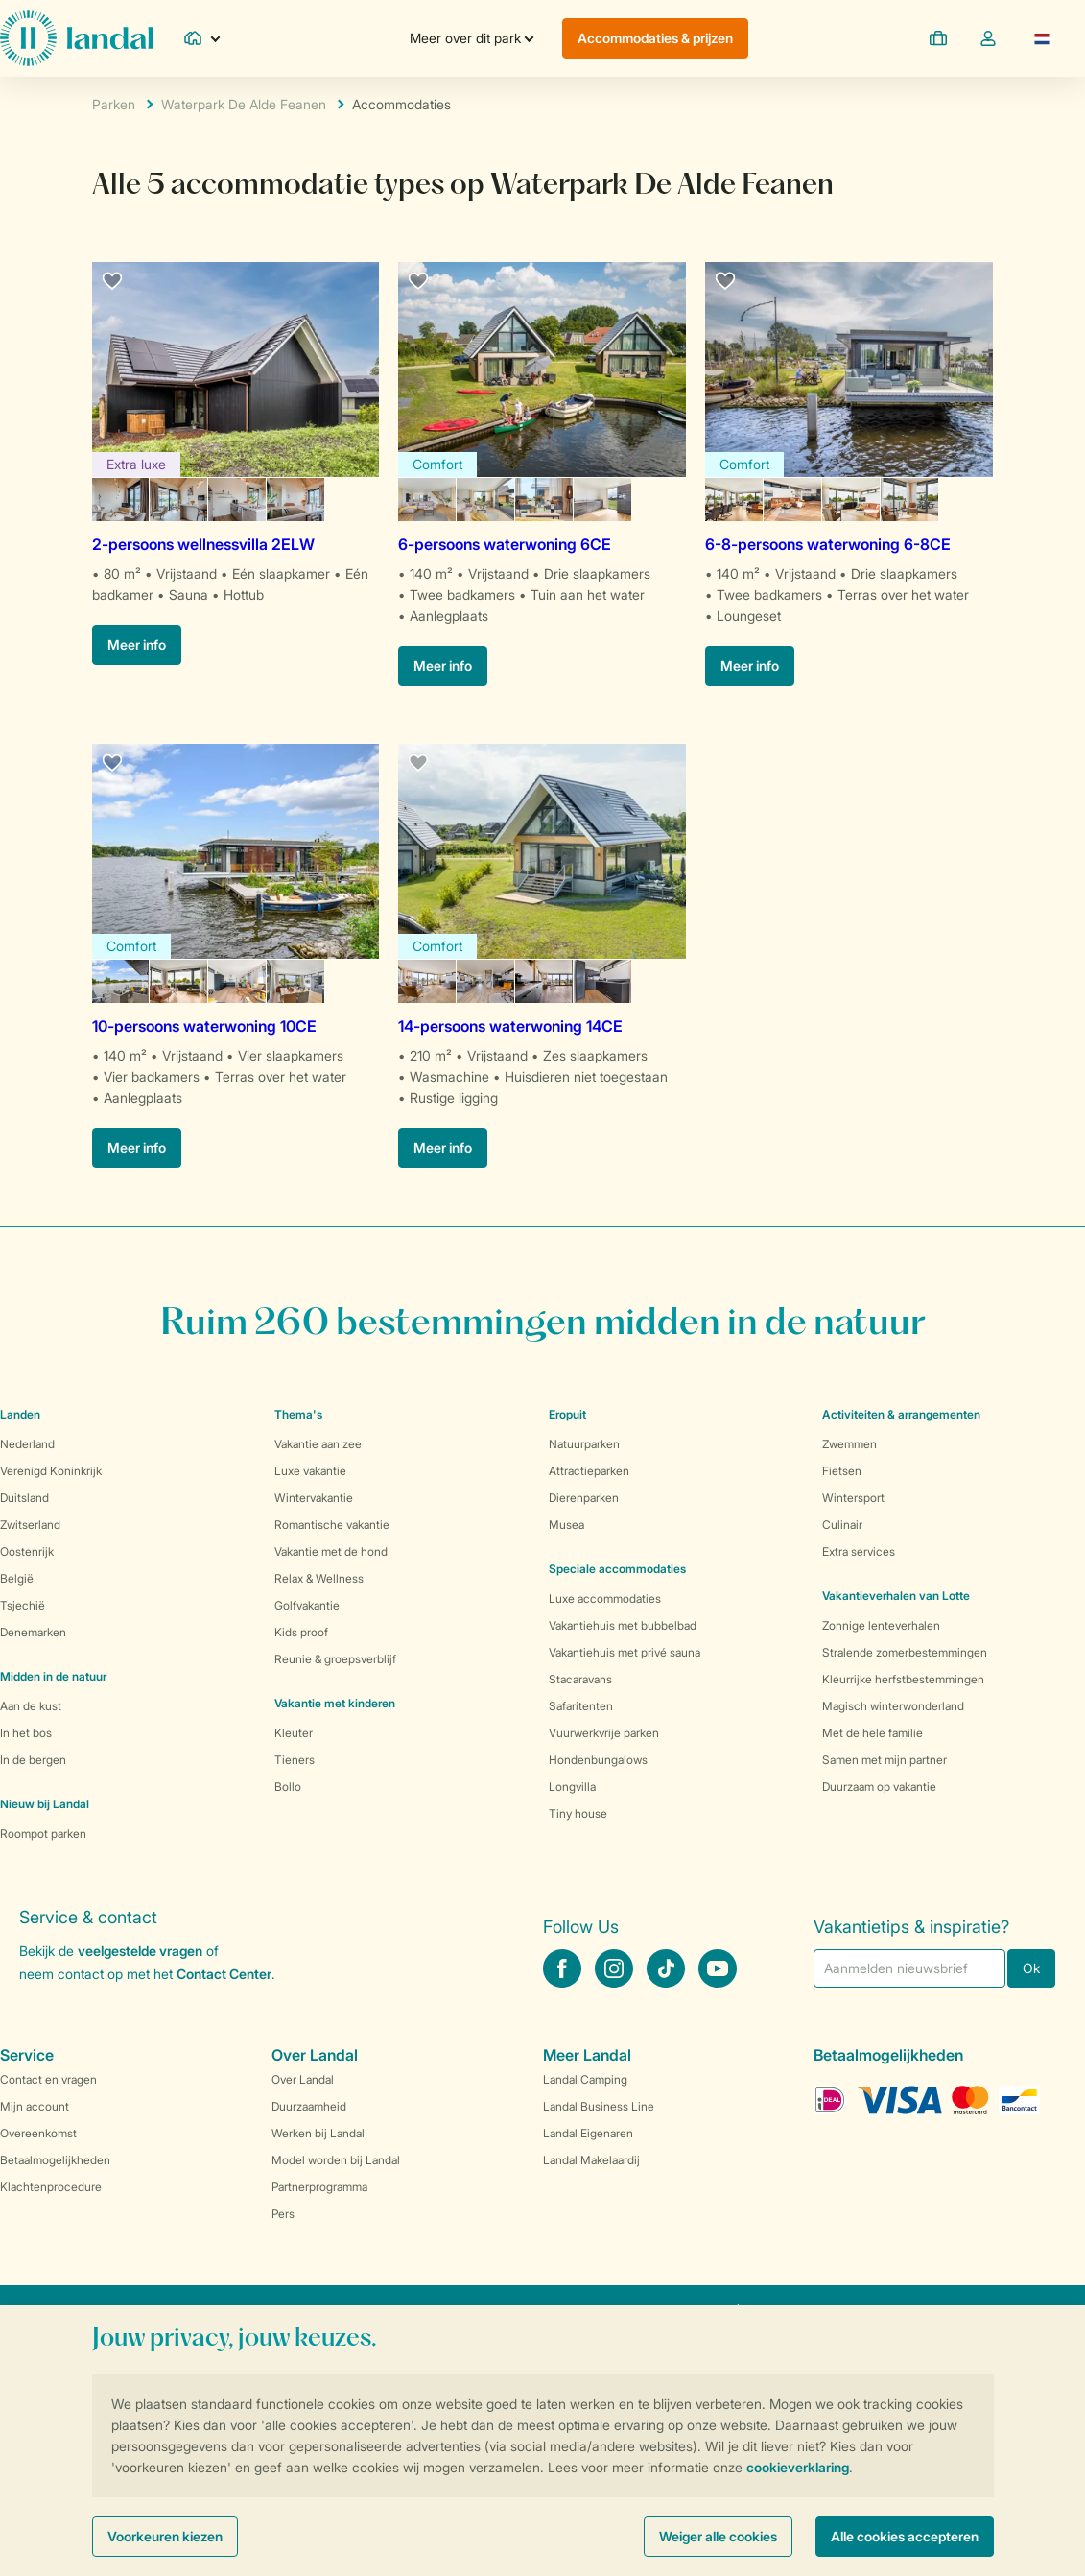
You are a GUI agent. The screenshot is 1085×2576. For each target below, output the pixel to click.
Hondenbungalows (598, 1760)
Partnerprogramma (319, 2187)
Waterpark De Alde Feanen (243, 104)
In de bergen (33, 1760)
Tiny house (578, 1813)
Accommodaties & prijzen (655, 38)
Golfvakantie (307, 1605)
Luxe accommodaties (605, 1598)
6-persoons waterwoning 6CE (504, 544)
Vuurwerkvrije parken (604, 1733)
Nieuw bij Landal (44, 1804)
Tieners (294, 1760)
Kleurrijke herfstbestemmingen (903, 1679)
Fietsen (841, 1471)
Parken (113, 104)
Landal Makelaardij (591, 2160)
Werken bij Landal (318, 2133)
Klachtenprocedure (51, 2187)
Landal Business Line (598, 2106)
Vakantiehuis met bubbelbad (622, 1625)
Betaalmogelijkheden (55, 2160)
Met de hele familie (872, 1733)
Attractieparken (589, 1471)
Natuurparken (584, 1444)
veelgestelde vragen (140, 1951)
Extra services (858, 1551)
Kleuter (293, 1733)
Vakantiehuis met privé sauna (624, 1652)
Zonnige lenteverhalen (881, 1625)
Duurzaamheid (308, 2106)
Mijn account (34, 2106)
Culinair (842, 1524)
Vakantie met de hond (331, 1551)
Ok (1031, 1968)
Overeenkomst (38, 2133)
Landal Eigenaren (588, 2133)
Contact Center (224, 1974)
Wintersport (853, 1498)
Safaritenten (581, 1706)
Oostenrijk (27, 1551)
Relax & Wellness (319, 1578)
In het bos (26, 1733)
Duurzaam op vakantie (879, 1786)
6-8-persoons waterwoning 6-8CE (828, 544)
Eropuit (567, 1414)
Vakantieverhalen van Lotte (896, 1595)
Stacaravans (580, 1679)
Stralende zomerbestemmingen (904, 1652)
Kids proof (301, 1632)
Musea (566, 1524)
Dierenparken (584, 1498)
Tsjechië (22, 1605)
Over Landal (302, 2079)
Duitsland (24, 1498)
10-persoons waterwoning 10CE (204, 1026)
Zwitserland (30, 1524)
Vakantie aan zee (318, 1444)
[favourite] (113, 282)
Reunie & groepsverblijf (335, 1659)
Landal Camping (585, 2079)
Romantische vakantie (331, 1524)
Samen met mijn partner (884, 1760)
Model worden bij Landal (335, 2160)
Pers (283, 2213)
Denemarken (33, 1632)
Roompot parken (43, 1833)
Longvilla (572, 1786)
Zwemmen (849, 1444)
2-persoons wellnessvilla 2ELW (203, 544)
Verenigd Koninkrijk (51, 1471)
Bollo (287, 1786)
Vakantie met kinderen (334, 1703)
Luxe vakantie (310, 1471)
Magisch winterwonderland (893, 1706)
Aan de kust (30, 1706)
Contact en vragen (48, 2079)
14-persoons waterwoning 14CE (510, 1026)
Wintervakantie (313, 1498)
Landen (20, 1414)
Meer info (136, 644)
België (17, 1578)
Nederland (27, 1444)
